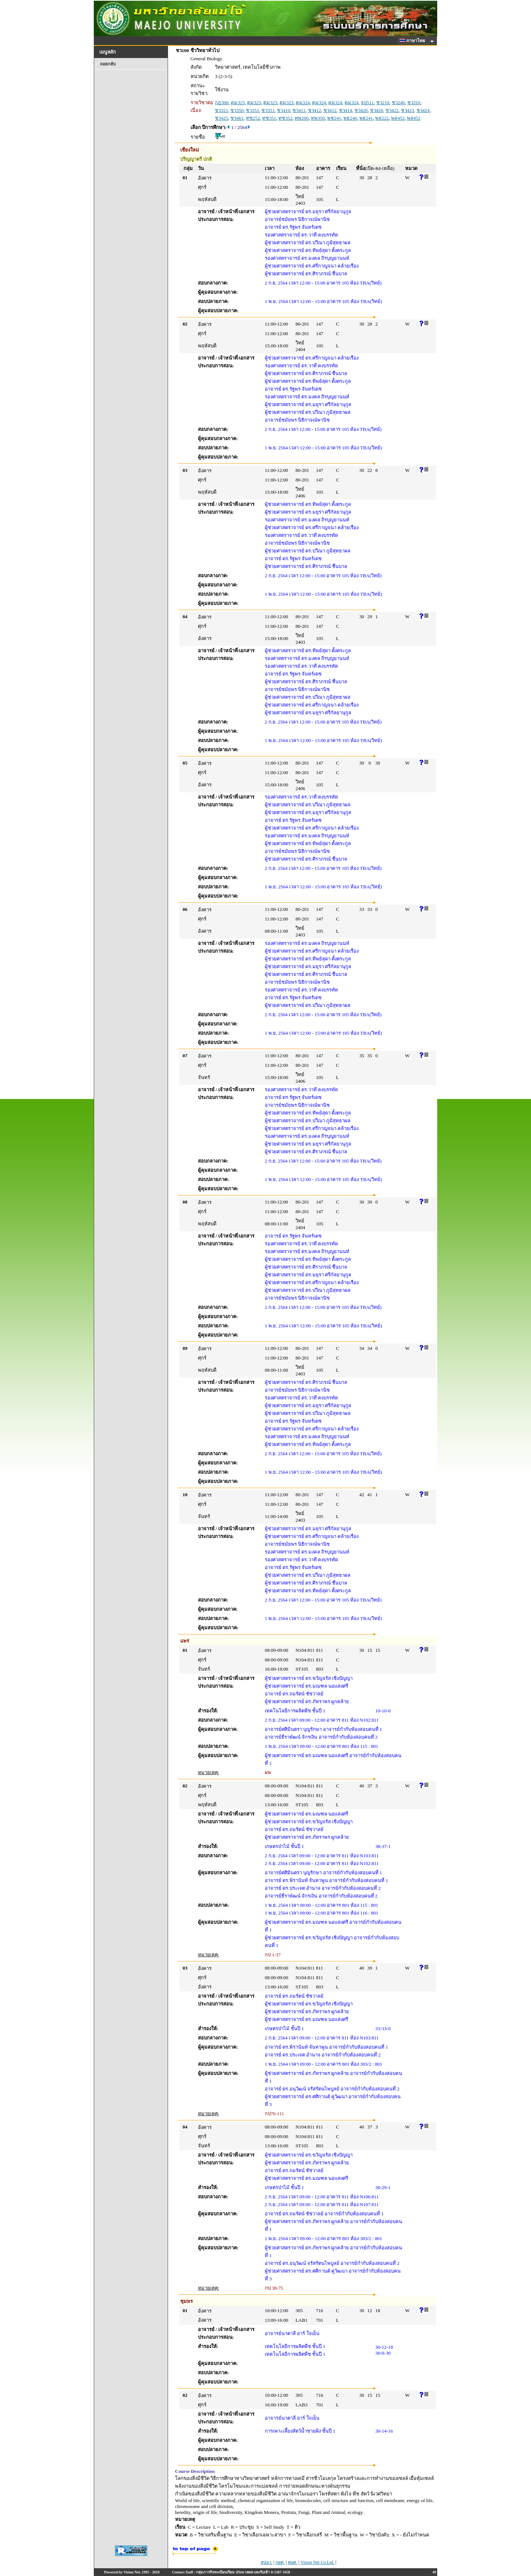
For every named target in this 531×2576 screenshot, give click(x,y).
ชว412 (314, 110)
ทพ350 (318, 118)
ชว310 (414, 102)
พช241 (334, 118)
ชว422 (392, 110)
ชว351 (252, 110)
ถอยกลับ (108, 64)
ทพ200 (302, 118)
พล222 (382, 118)
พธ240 (350, 118)
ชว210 (383, 102)
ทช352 (285, 118)
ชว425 (221, 118)
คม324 (303, 102)
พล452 (398, 118)
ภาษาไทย (414, 40)
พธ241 (366, 118)
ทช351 (269, 118)
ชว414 (345, 110)
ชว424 (423, 110)
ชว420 (361, 110)
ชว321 (221, 110)
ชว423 (407, 110)
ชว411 (298, 110)
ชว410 (283, 110)
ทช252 (253, 118)
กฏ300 (222, 102)
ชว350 (237, 110)
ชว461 (237, 118)
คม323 (238, 102)
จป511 (367, 102)
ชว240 (398, 102)
